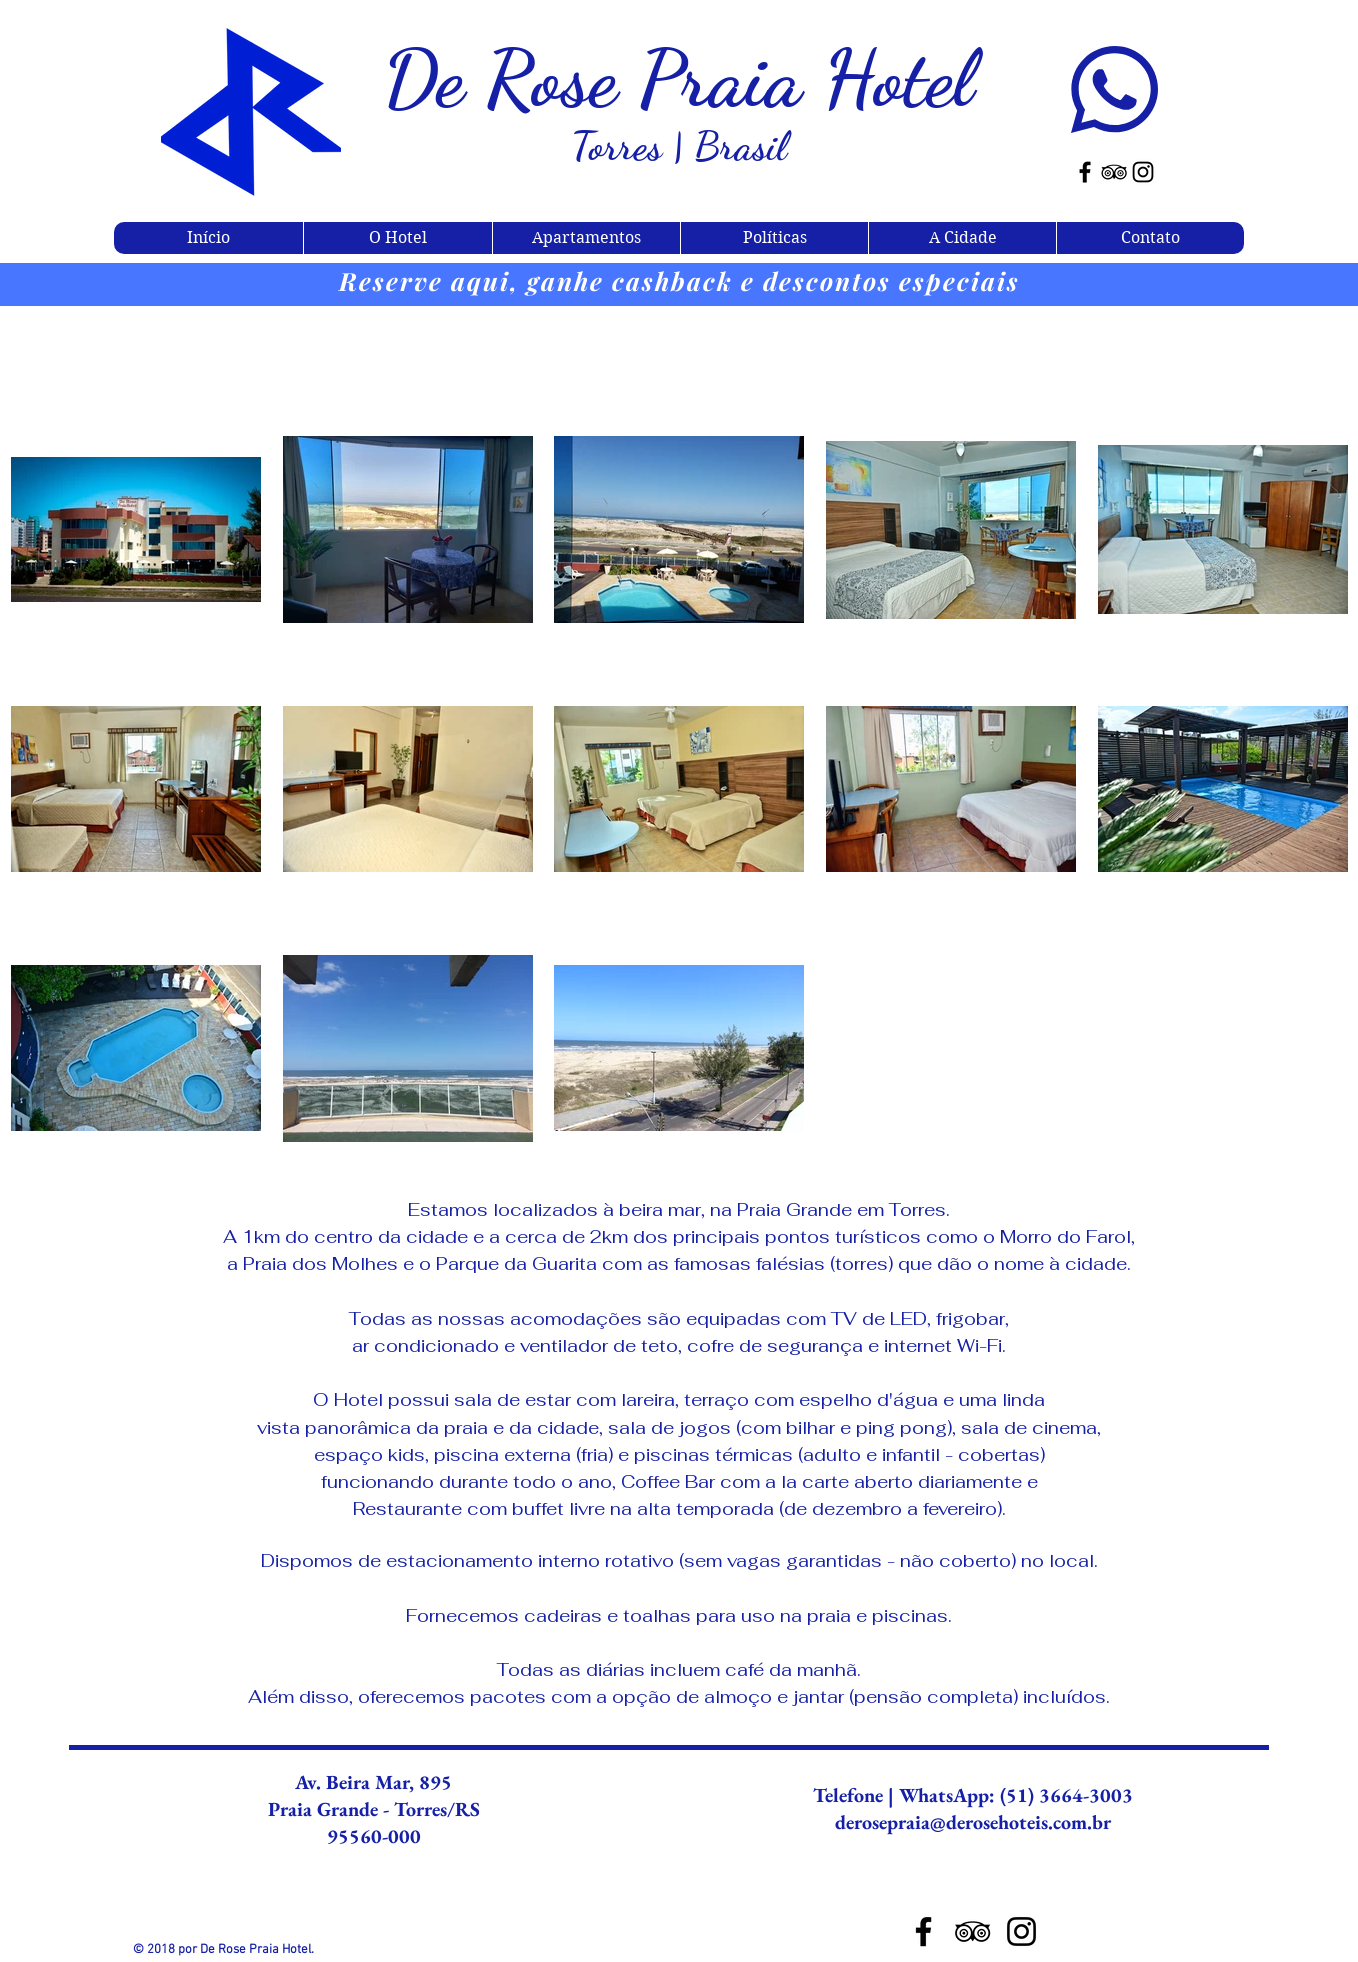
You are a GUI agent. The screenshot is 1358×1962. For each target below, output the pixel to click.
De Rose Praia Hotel (678, 78)
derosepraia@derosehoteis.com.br (973, 1822)
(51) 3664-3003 (1064, 1795)
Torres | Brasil (679, 146)
